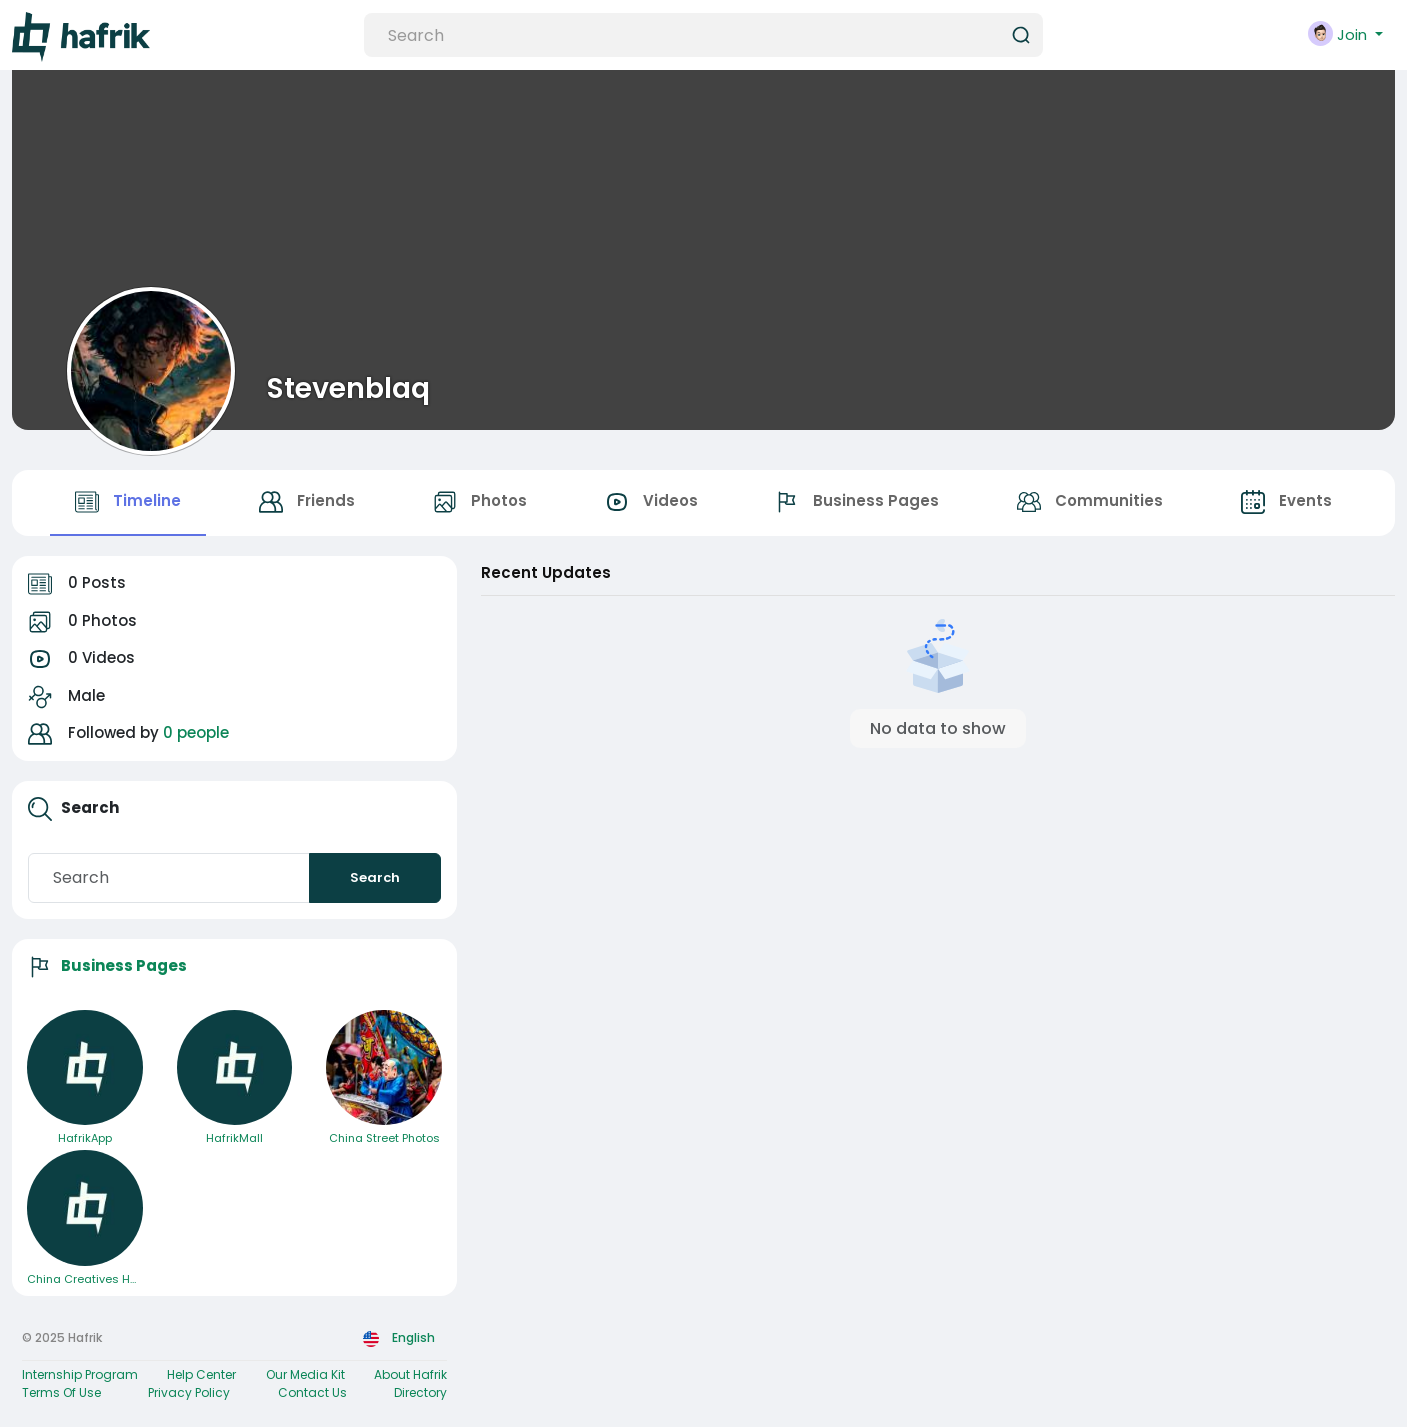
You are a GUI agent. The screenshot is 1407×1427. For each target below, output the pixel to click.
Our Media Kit (305, 1374)
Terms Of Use (61, 1392)
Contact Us (312, 1392)
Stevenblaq (348, 388)
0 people (196, 732)
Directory (420, 1392)
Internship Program (80, 1374)
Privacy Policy (189, 1392)
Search (375, 877)
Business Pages (124, 965)
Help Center (201, 1374)
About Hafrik (410, 1374)
